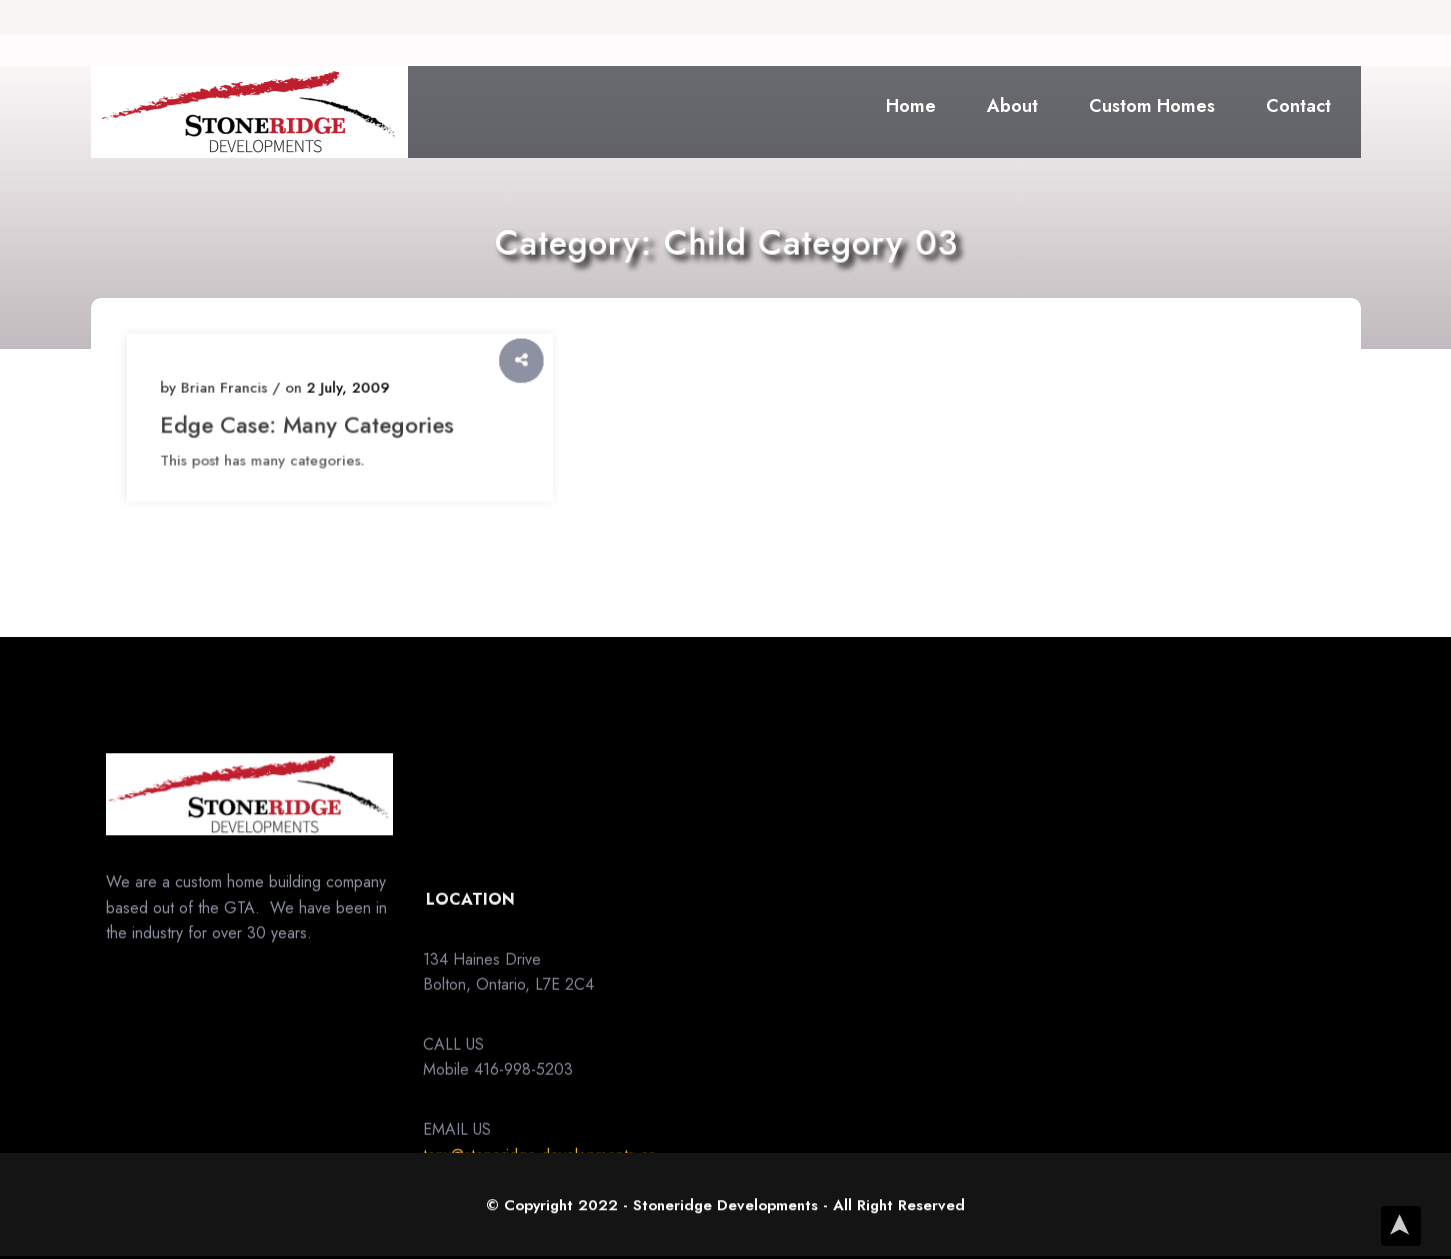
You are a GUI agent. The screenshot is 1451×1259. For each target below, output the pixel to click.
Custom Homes (1152, 106)
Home (911, 106)
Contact (1298, 106)
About (1012, 106)
